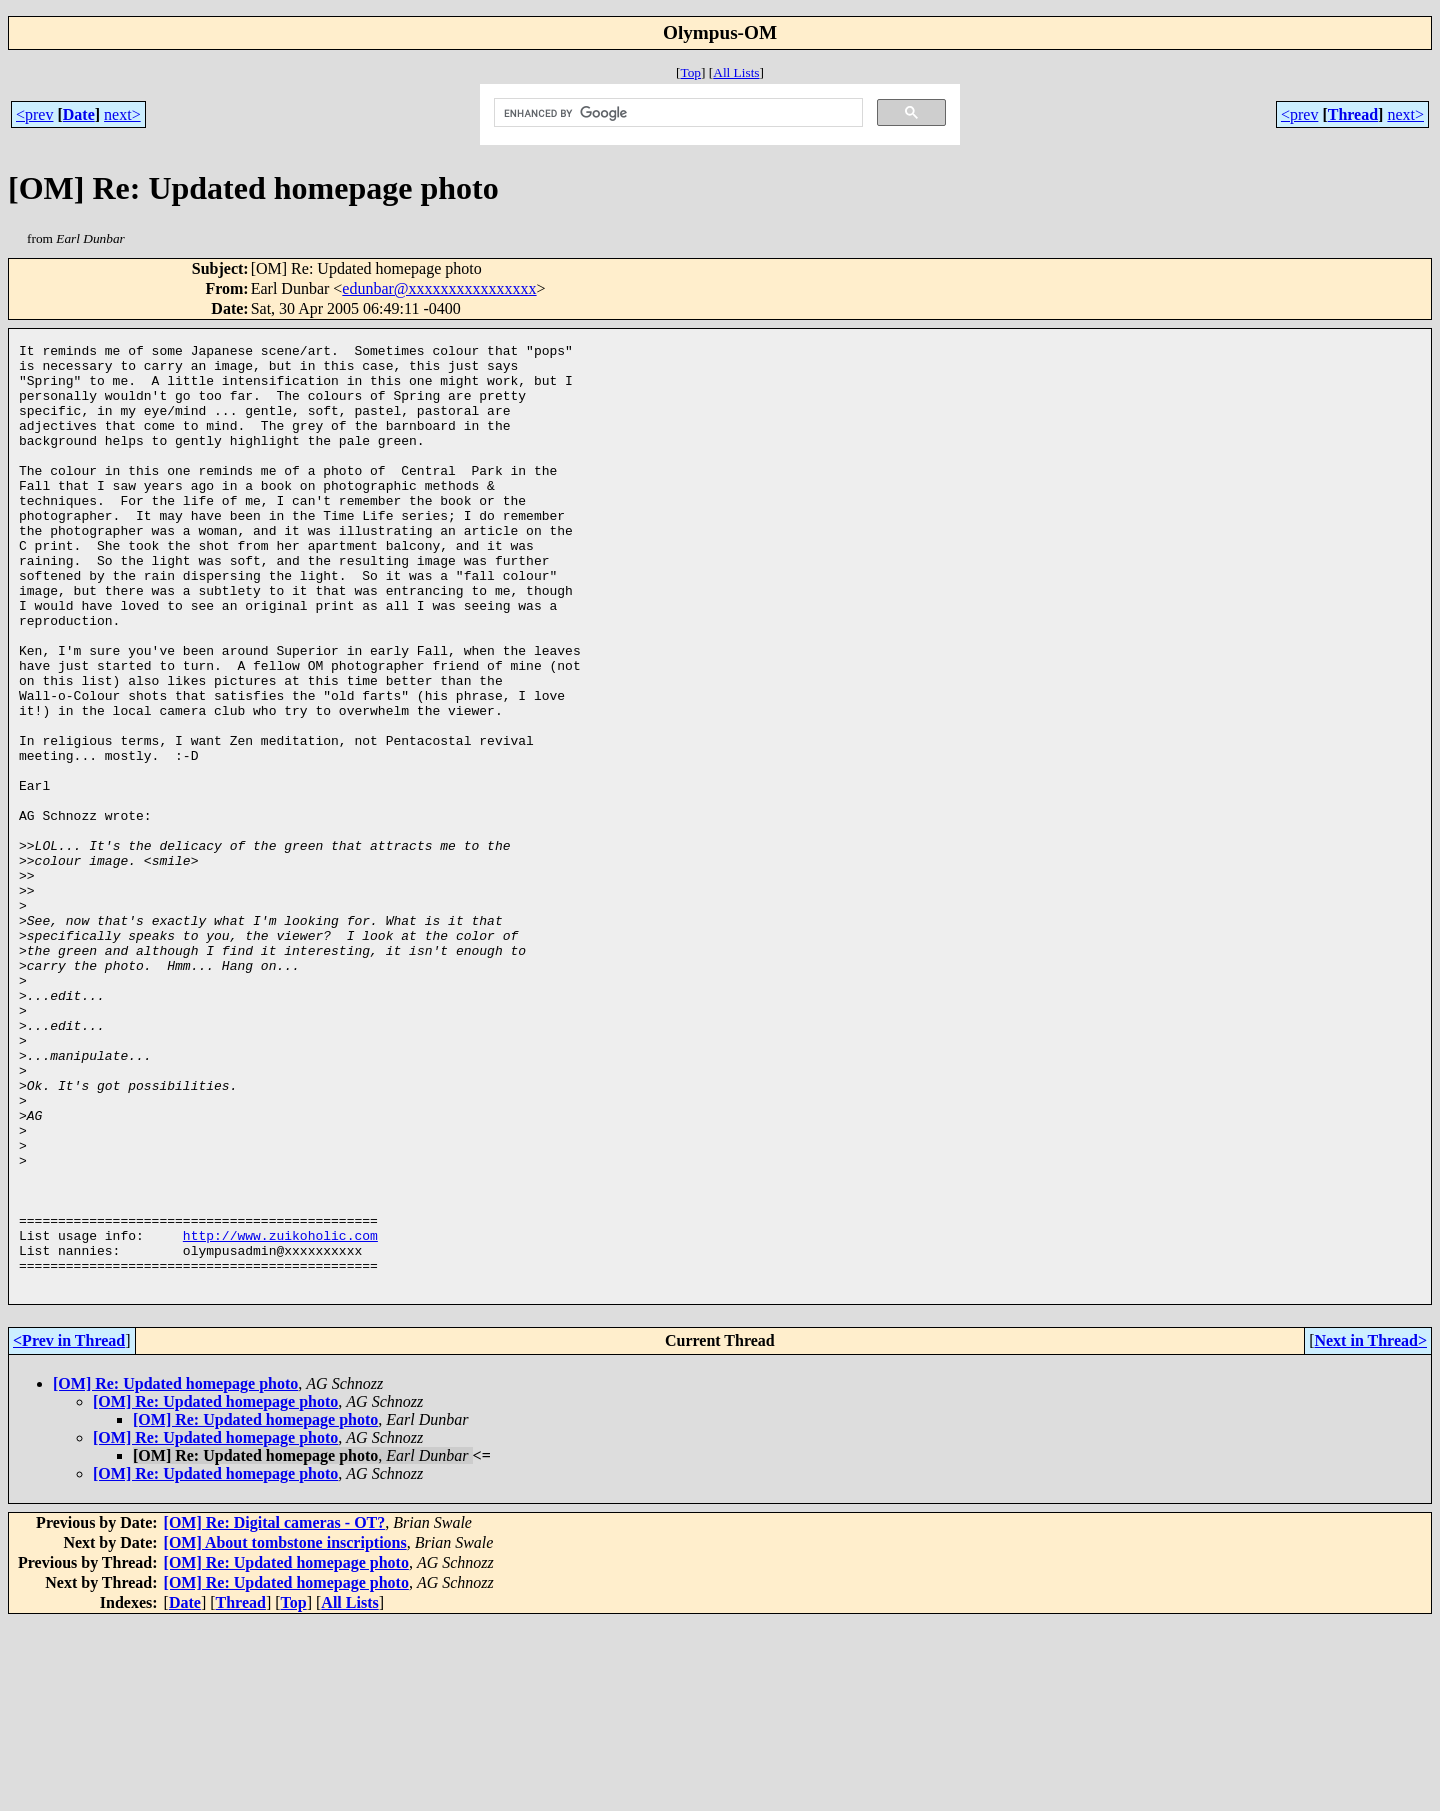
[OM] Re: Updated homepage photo (175, 1572)
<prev (34, 114)
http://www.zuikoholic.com (280, 1415)
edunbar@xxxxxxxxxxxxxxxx (439, 288)
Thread (1353, 114)
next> (122, 114)
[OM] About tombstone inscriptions (285, 1731)
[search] (676, 113)
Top (690, 72)
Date (79, 114)
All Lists (736, 72)
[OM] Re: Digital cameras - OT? (275, 1711)
